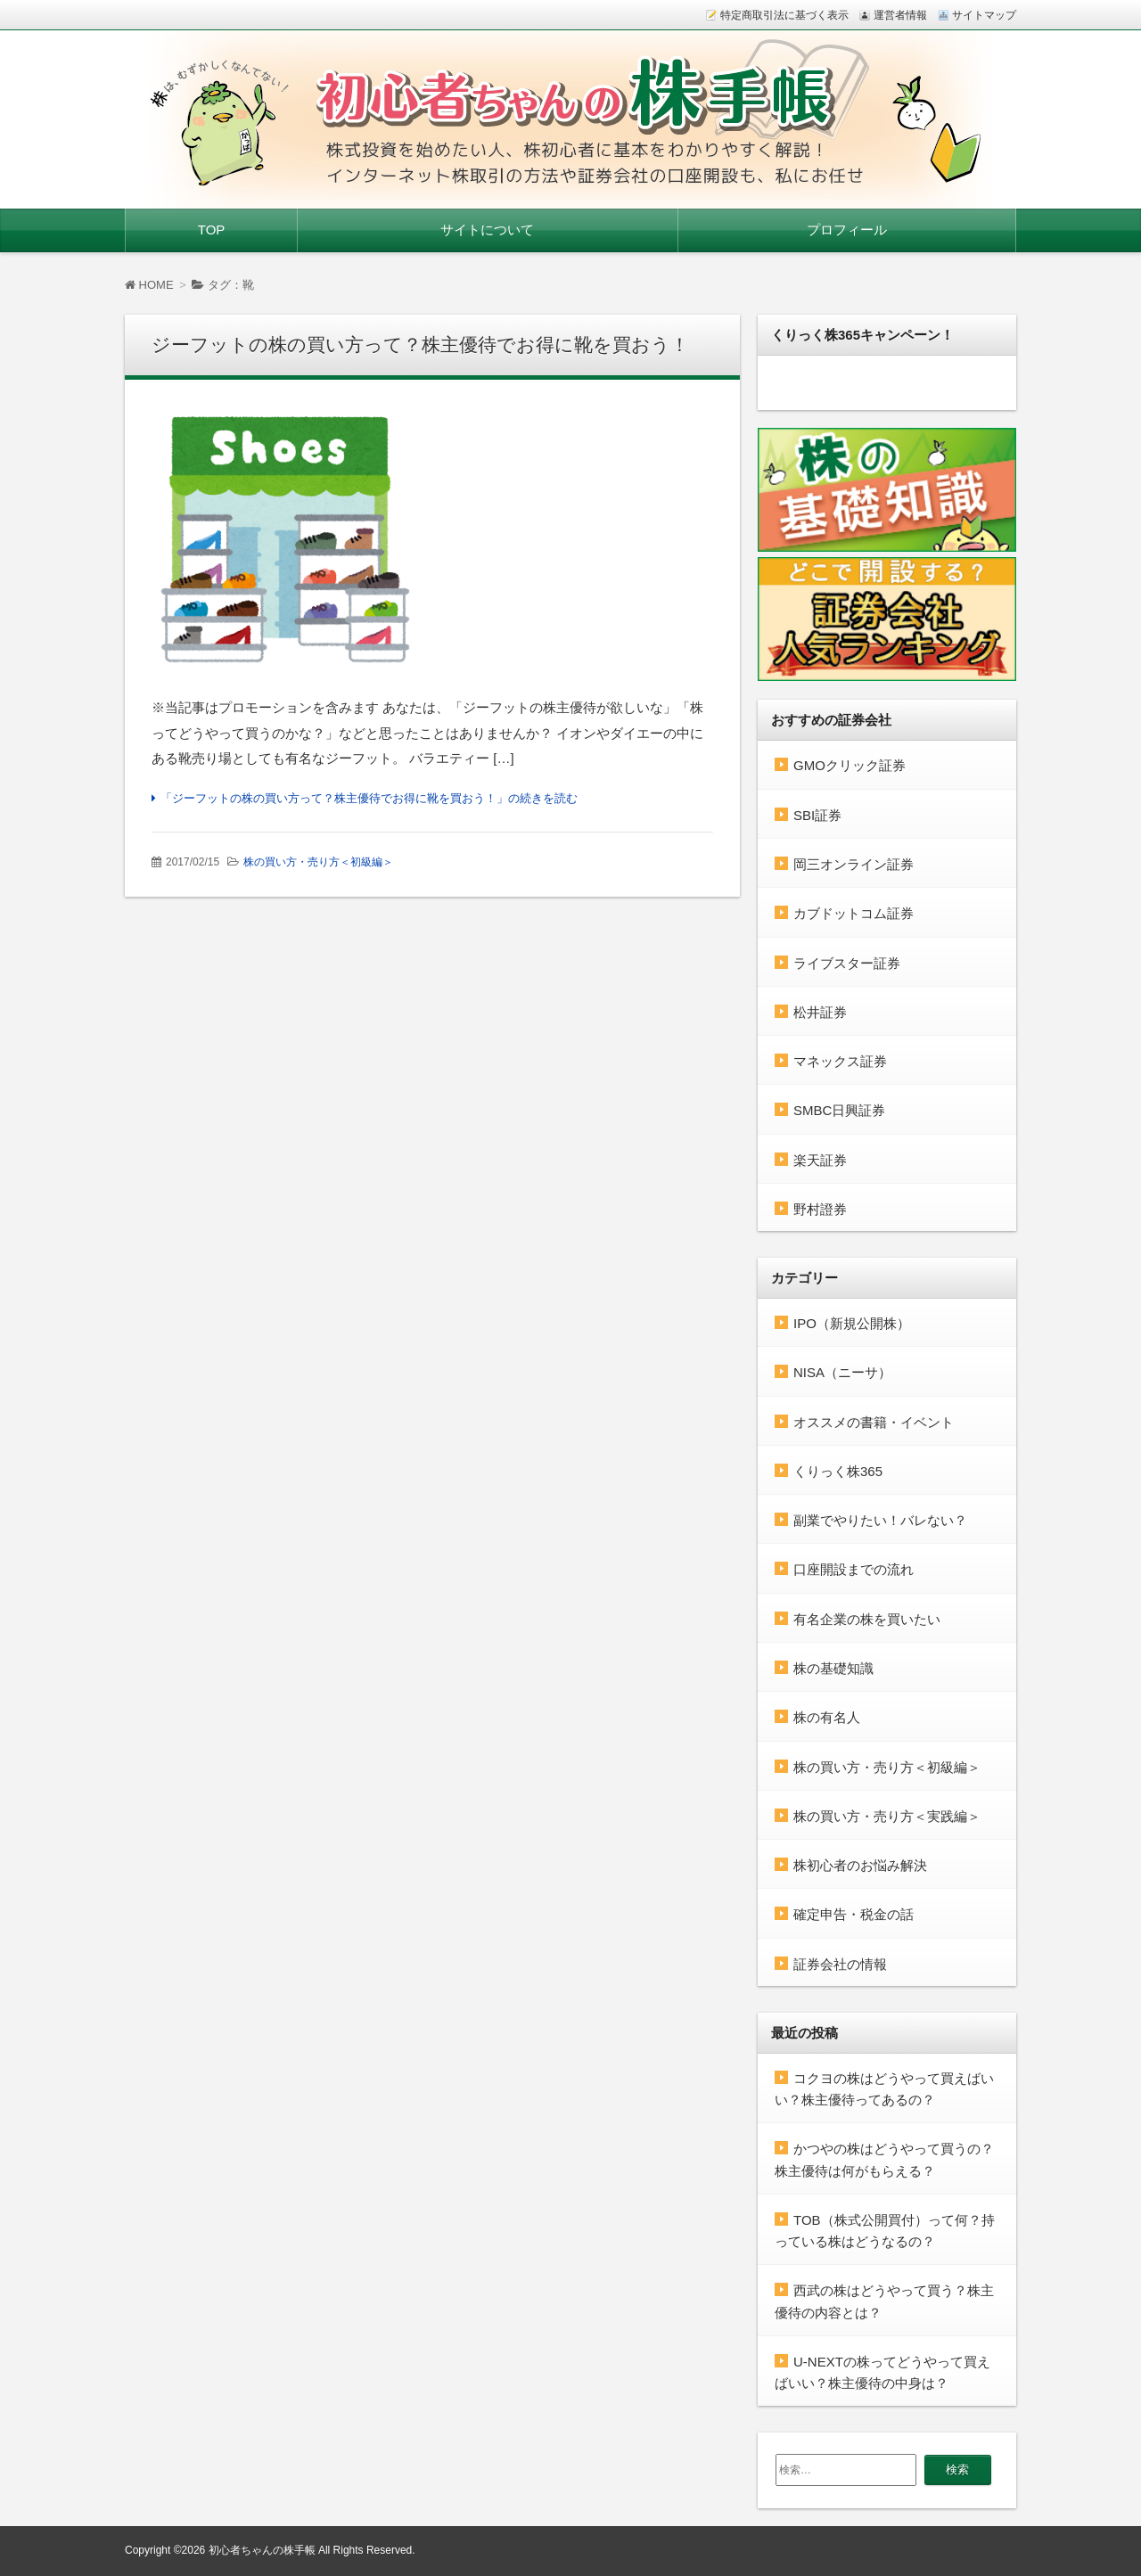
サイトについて (487, 229)
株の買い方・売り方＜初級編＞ (318, 862)
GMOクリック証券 (849, 765)
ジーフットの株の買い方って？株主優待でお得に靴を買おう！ (420, 344)
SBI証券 (817, 815)
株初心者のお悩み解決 (860, 1865)
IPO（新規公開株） (851, 1323)
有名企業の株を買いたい (866, 1619)
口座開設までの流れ (853, 1569)
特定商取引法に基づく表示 (784, 15)
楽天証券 (820, 1160)
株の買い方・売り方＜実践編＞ (887, 1816)
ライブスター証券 (846, 963)
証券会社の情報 (840, 1964)
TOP (212, 229)
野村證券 (820, 1209)
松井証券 (820, 1012)
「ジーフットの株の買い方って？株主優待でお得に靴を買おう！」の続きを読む (369, 798)
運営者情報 (900, 15)
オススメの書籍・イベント (873, 1422)
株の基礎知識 (833, 1668)
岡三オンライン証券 (853, 864)
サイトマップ (984, 15)
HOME (149, 284)
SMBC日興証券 (839, 1110)
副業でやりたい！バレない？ (880, 1520)
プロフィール (847, 229)
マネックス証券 (840, 1061)
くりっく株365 (837, 1471)
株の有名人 (826, 1717)
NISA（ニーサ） (842, 1372)
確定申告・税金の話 (853, 1914)
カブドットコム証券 (853, 913)
